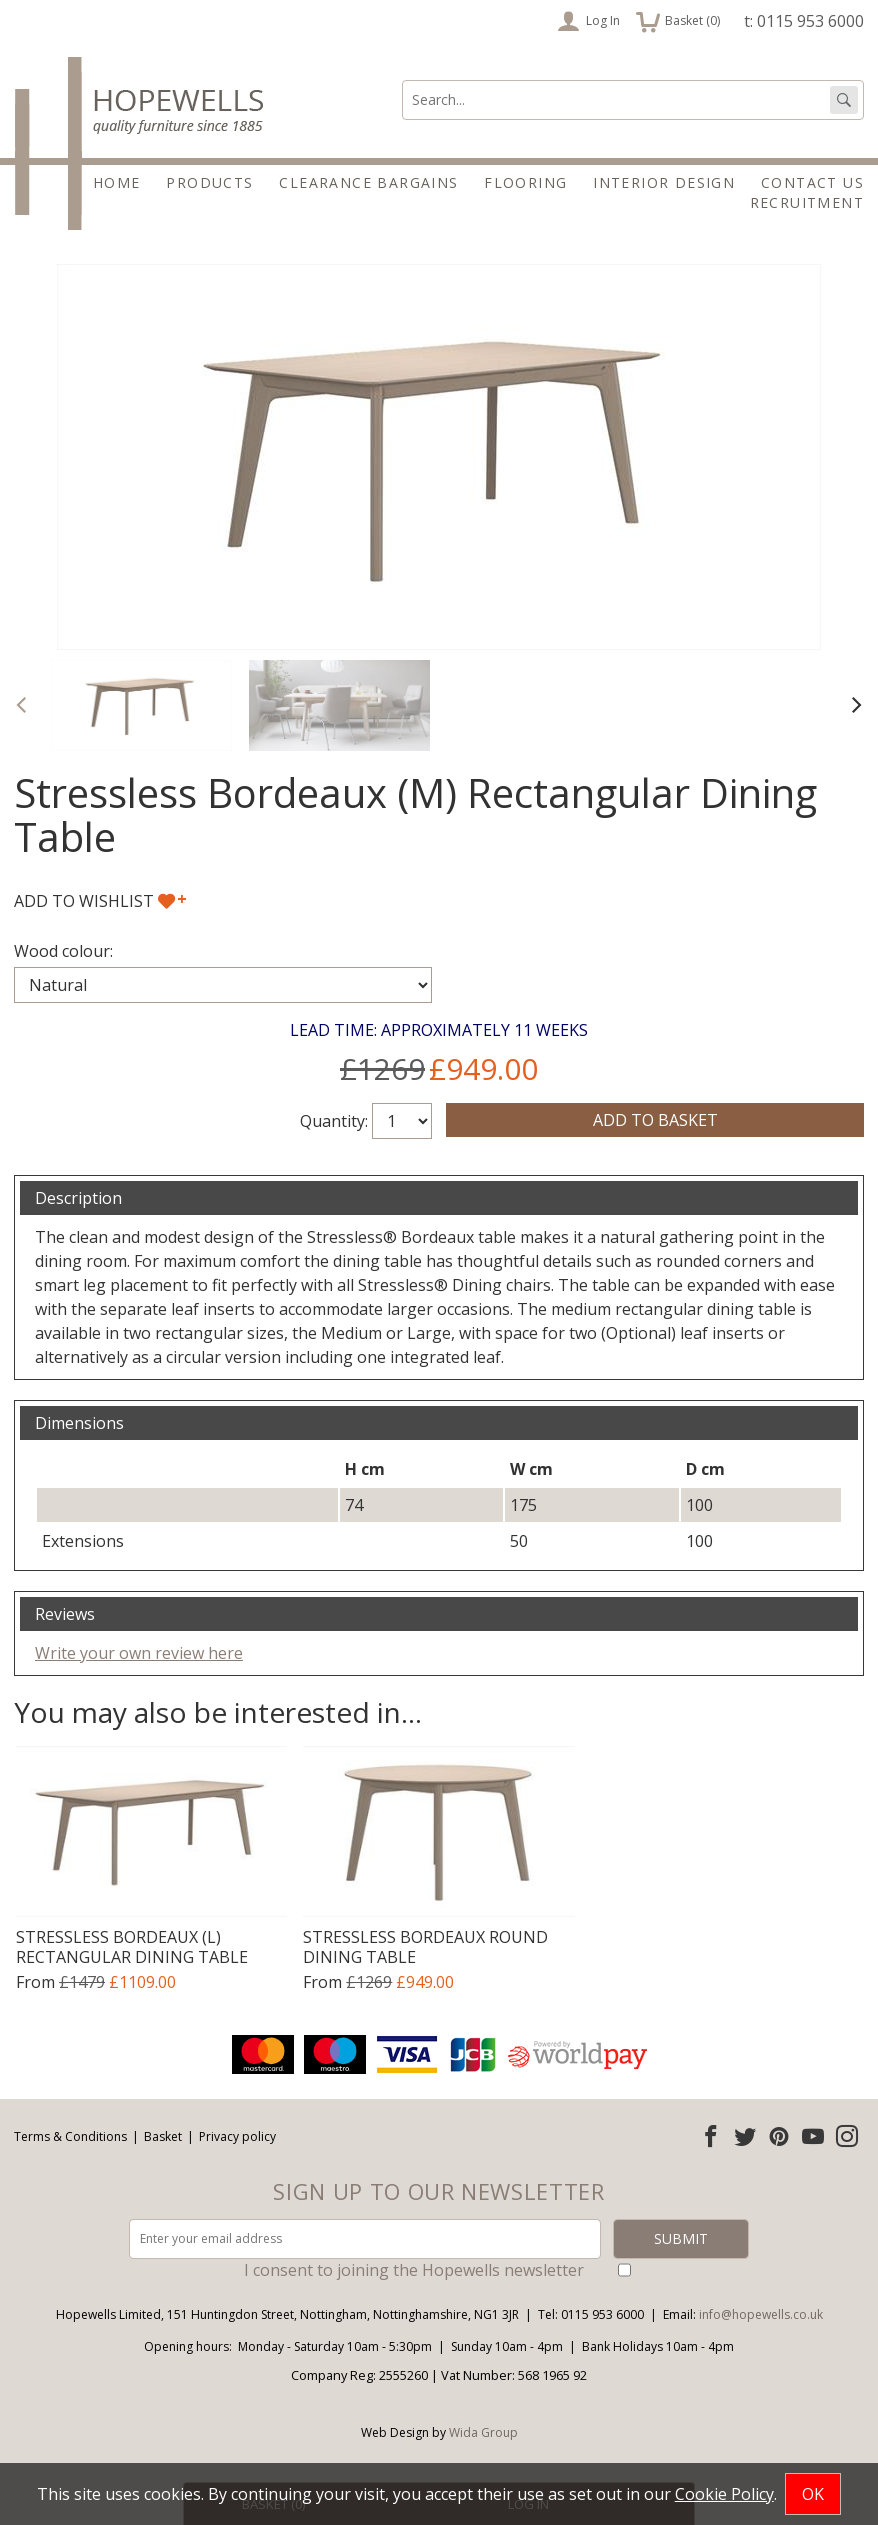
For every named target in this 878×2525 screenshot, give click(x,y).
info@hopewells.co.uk (761, 2314)
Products (209, 182)
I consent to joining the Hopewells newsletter (414, 2270)
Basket (163, 2136)
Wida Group (483, 2432)
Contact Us (812, 182)
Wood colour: (63, 951)
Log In (588, 21)
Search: (402, 80)
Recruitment (807, 202)
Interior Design (664, 182)
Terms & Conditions (70, 2136)
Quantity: (334, 1121)
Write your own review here (139, 1653)
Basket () (678, 21)
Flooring (525, 182)
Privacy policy (237, 2136)
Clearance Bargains (368, 182)
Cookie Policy (724, 2494)
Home (117, 182)
